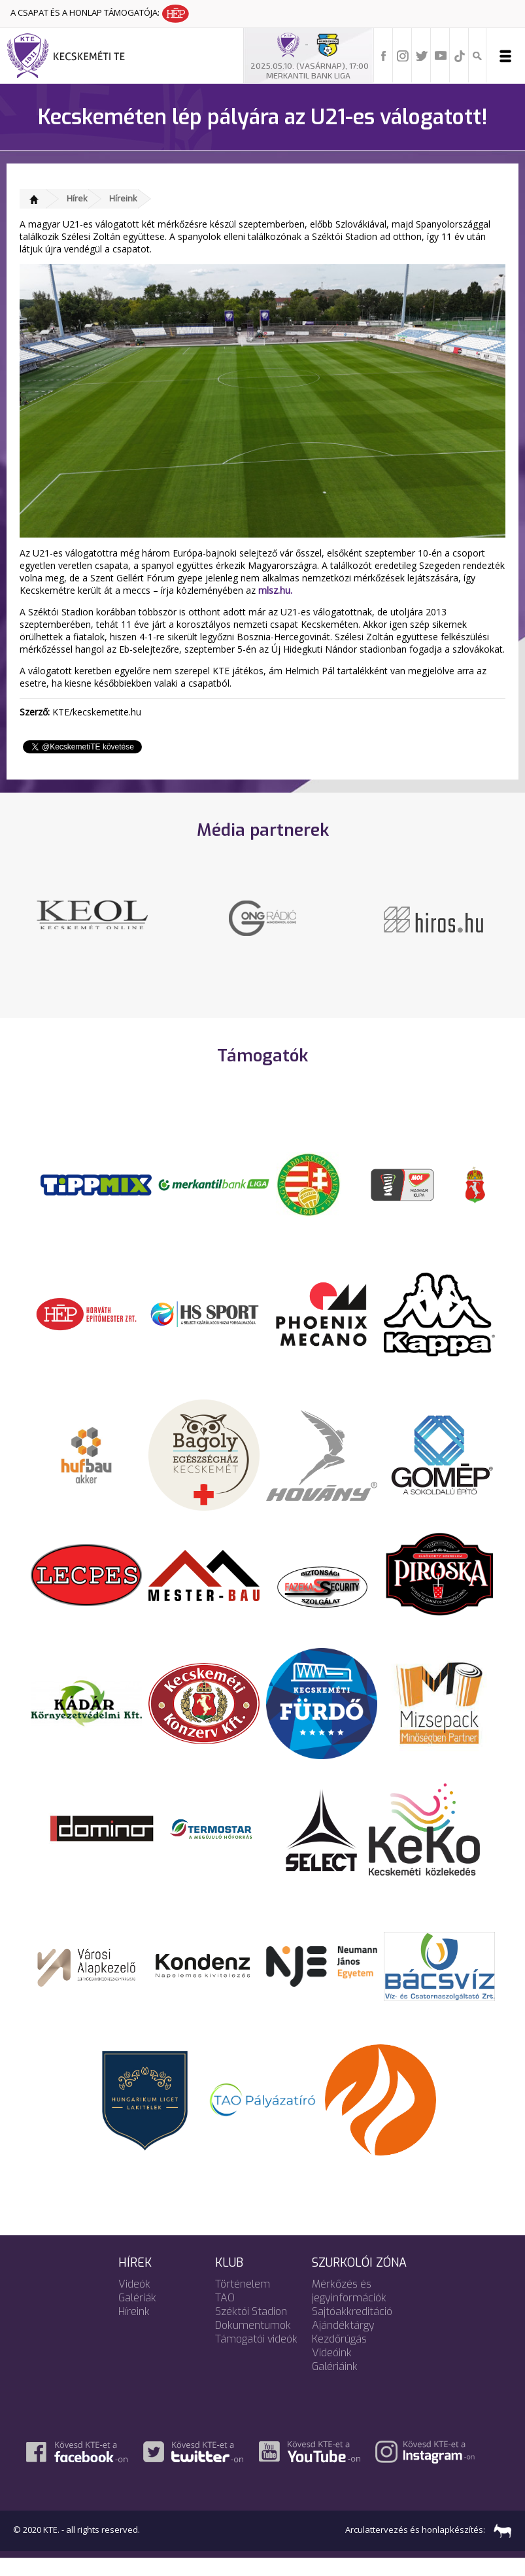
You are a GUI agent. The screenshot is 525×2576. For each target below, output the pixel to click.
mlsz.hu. (275, 590)
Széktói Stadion (251, 2329)
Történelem (242, 2302)
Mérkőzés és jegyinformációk (349, 2308)
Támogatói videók (256, 2356)
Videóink (332, 2370)
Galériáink (335, 2384)
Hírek (77, 198)
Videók (134, 2302)
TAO (225, 2315)
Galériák (137, 2315)
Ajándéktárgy (343, 2343)
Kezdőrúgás (339, 2356)
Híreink (123, 198)
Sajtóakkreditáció (352, 2329)
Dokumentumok (253, 2343)
